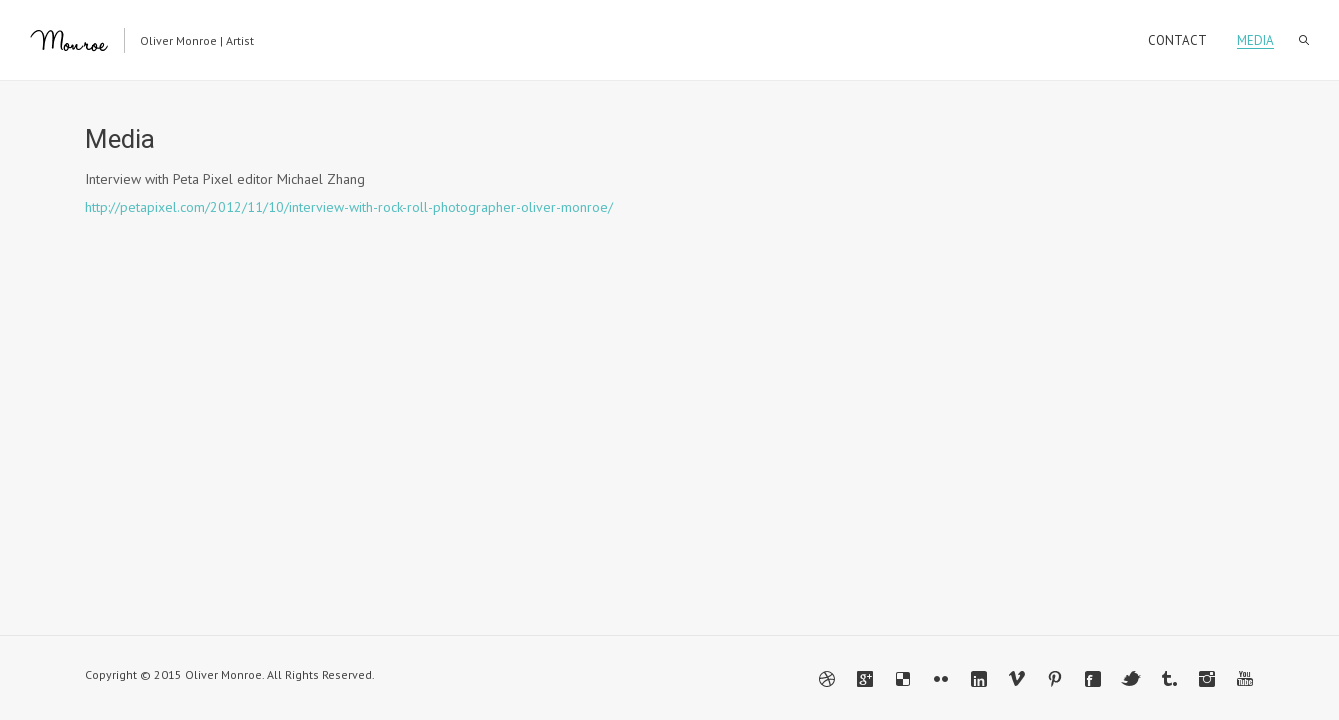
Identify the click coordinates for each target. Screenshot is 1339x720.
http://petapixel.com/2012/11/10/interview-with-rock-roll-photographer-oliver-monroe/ (349, 207)
